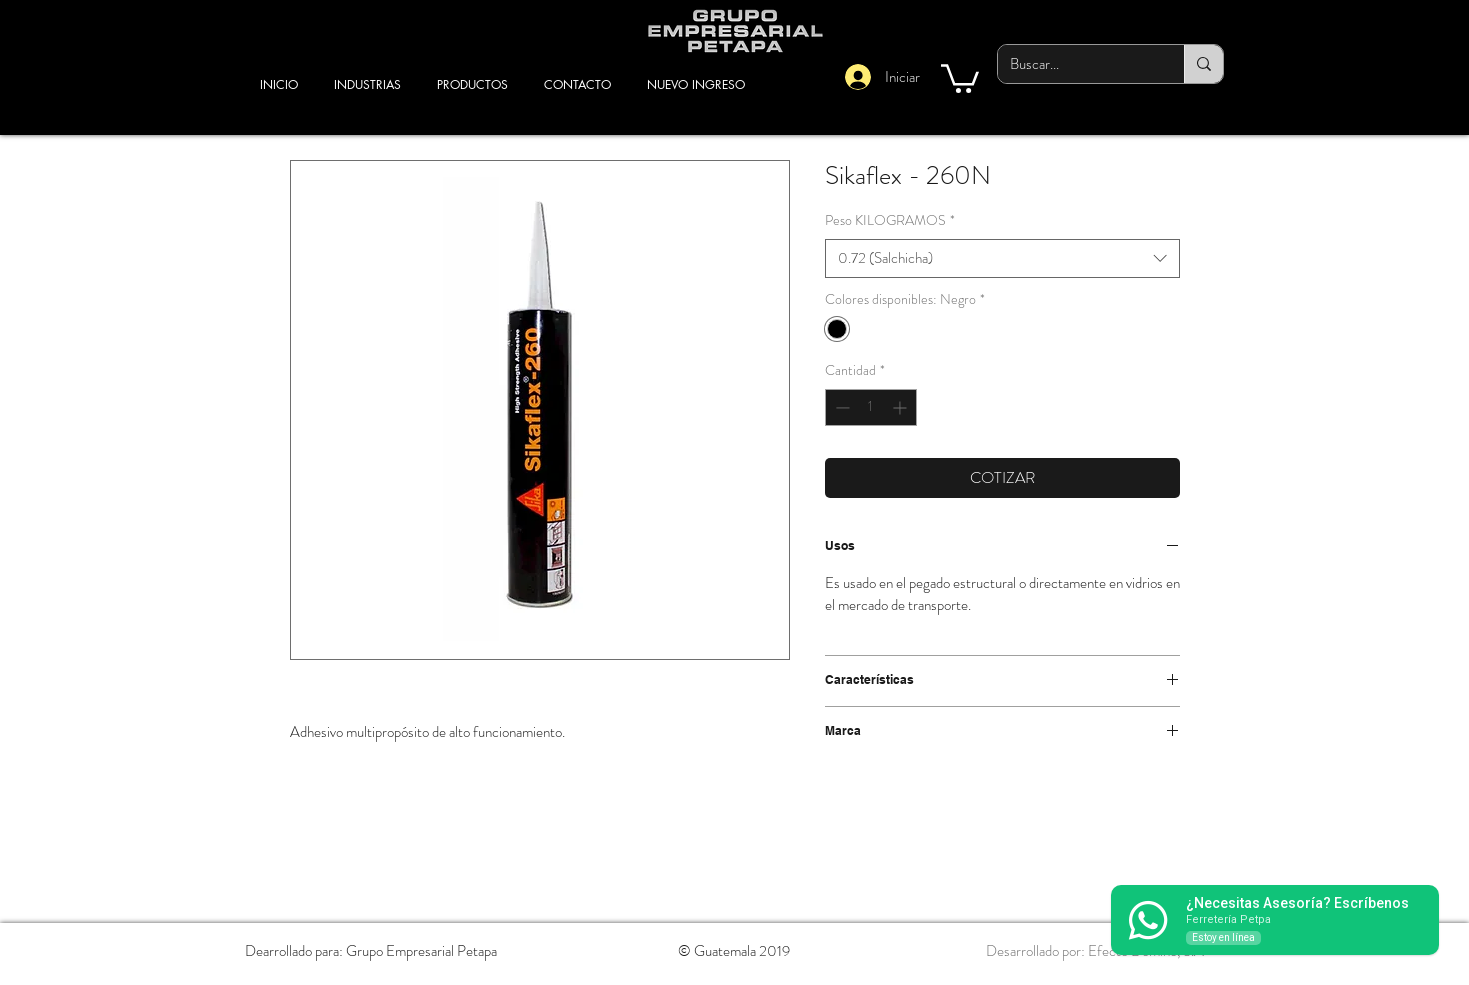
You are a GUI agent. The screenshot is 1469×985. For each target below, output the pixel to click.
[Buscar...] (1076, 64)
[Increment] (901, 407)
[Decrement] (840, 407)
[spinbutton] (871, 407)
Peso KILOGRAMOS (890, 220)
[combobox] (1002, 258)
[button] (960, 77)
